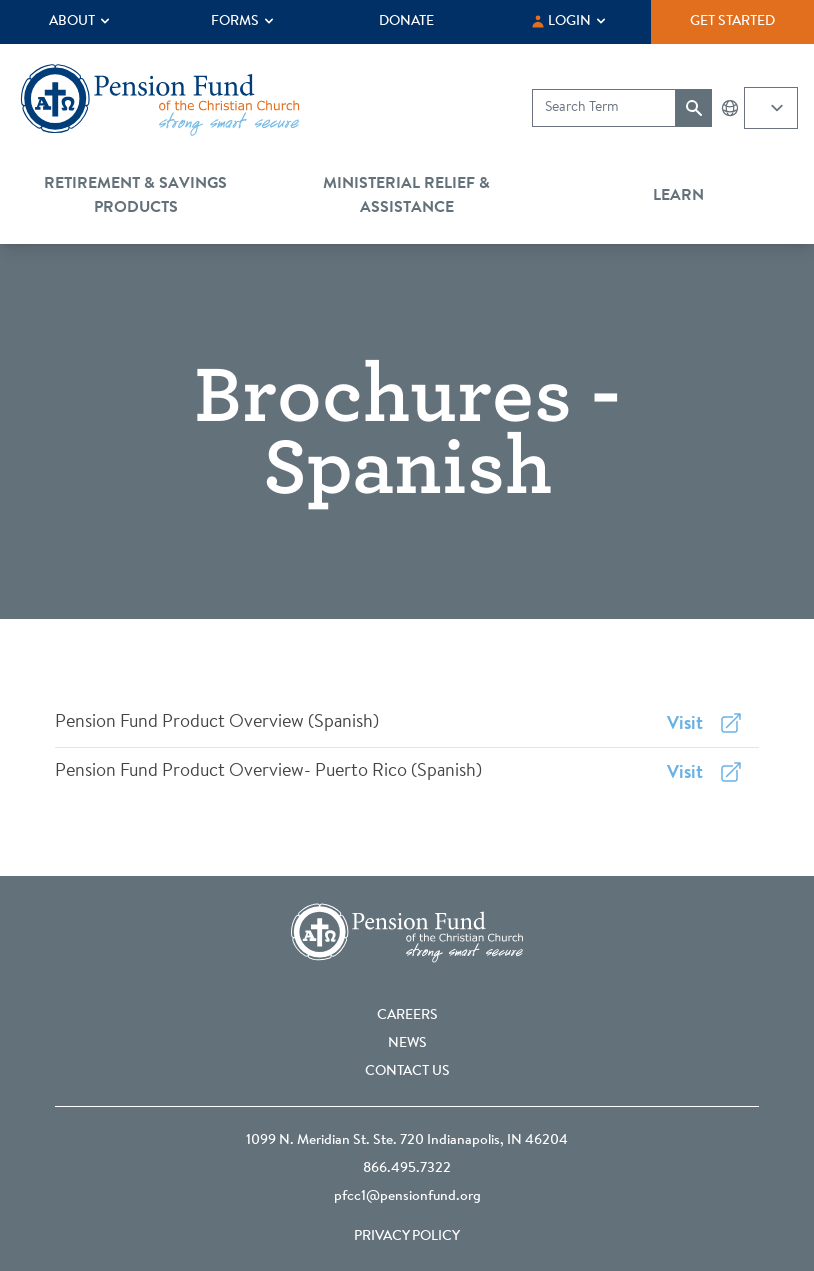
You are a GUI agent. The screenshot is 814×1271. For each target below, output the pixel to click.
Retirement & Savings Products (135, 196)
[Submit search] (694, 108)
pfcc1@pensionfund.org (407, 1197)
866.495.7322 (407, 1169)
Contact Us (407, 1072)
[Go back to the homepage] (160, 100)
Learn (678, 196)
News (407, 1044)
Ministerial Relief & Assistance (406, 196)
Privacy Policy (407, 1237)
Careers (407, 1016)
